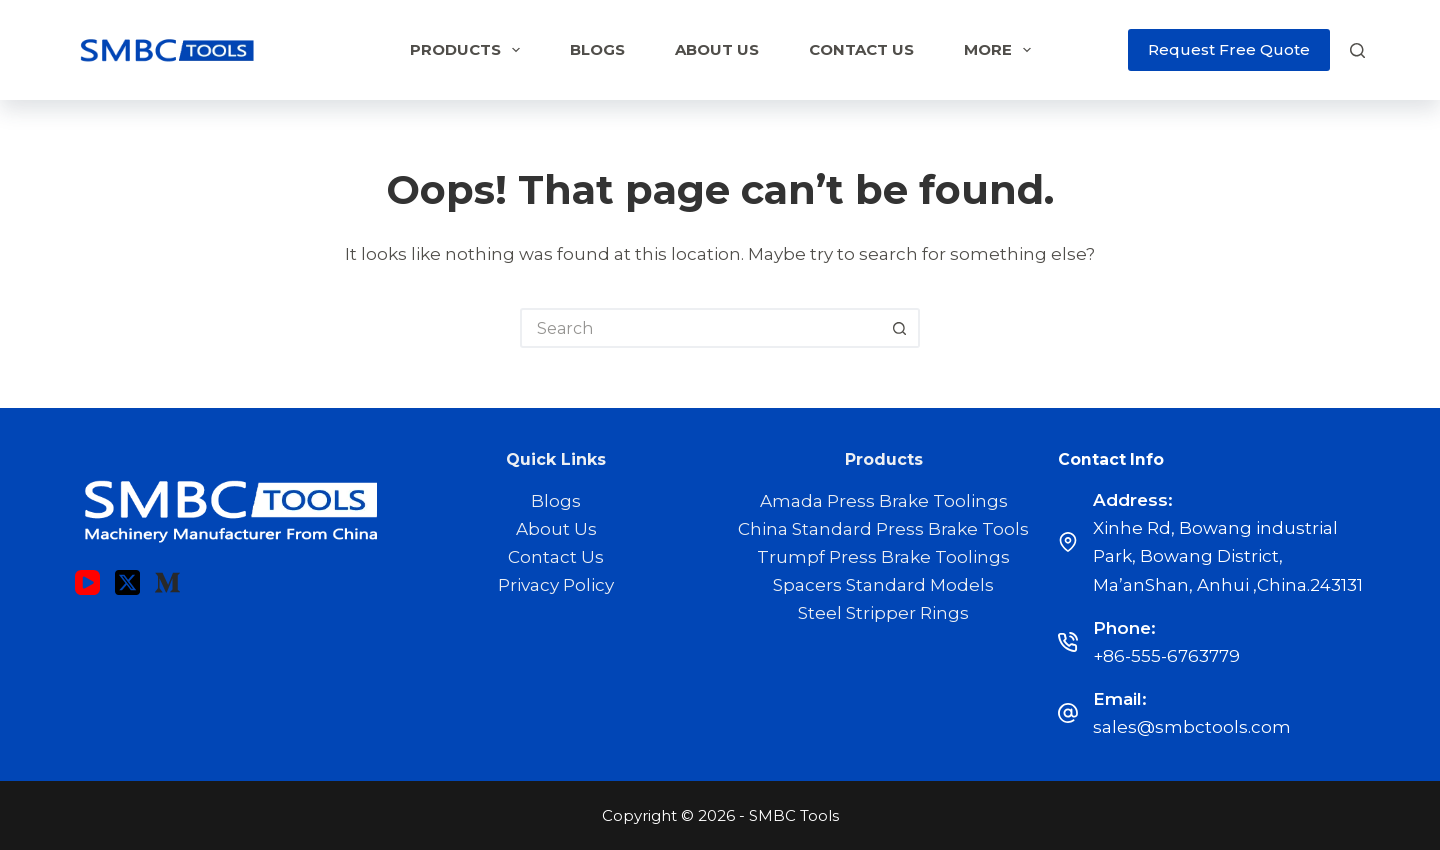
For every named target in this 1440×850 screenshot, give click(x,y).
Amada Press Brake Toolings (884, 501)
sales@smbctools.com (1192, 727)
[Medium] (167, 582)
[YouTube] (87, 582)
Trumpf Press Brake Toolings (883, 557)
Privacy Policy (556, 585)
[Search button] (900, 328)
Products (469, 50)
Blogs (597, 49)
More (1001, 50)
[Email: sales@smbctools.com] (1068, 713)
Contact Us (861, 49)
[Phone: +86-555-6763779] (1068, 642)
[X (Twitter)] (127, 582)
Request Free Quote (1229, 49)
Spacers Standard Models (883, 585)
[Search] (1357, 50)
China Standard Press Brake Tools (883, 529)
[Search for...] (700, 328)
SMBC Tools (794, 815)
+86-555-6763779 (1166, 656)
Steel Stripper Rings (883, 613)
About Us (717, 49)
